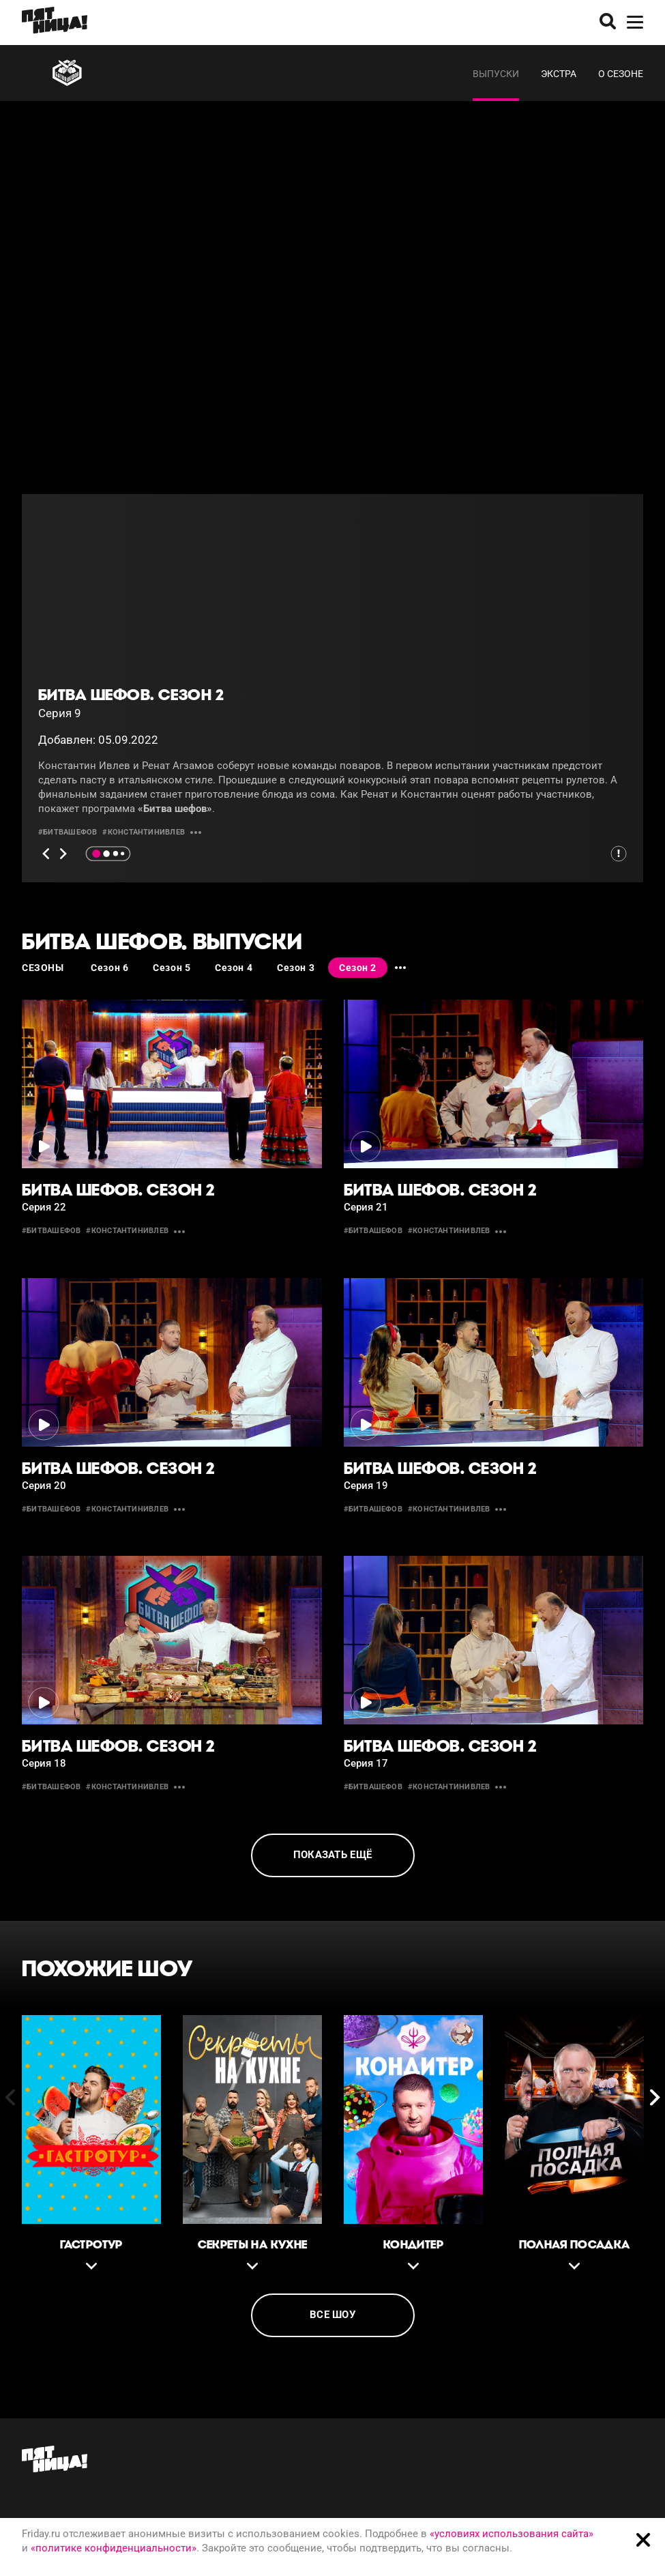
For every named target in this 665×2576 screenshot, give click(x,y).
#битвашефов (67, 832)
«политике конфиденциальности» (113, 2548)
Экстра (558, 73)
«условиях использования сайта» (511, 2534)
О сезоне (620, 73)
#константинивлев (143, 832)
